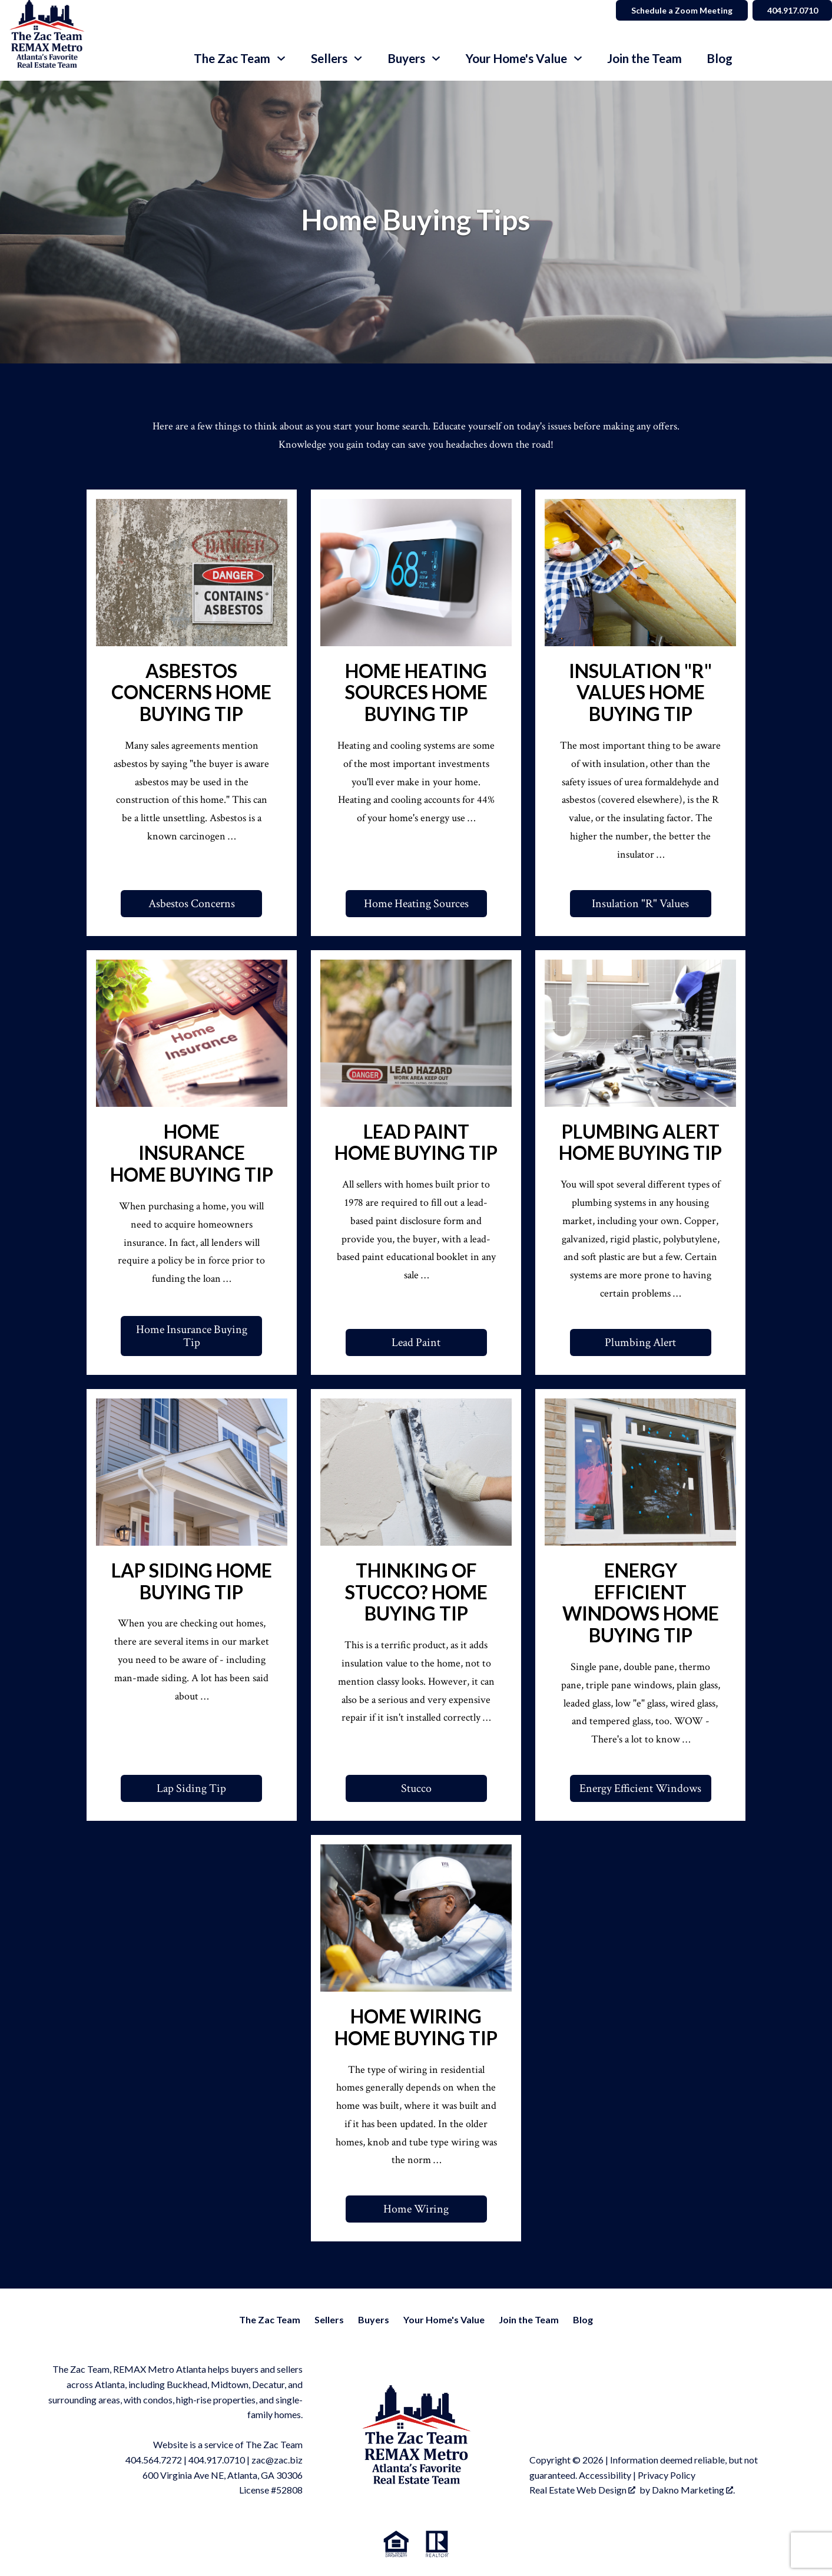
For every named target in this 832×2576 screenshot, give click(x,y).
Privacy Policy (666, 2475)
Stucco (416, 1788)
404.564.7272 (153, 2459)
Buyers (373, 2319)
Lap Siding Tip (191, 1788)
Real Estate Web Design (582, 2489)
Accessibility (605, 2475)
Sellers (329, 2319)
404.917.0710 (216, 2459)
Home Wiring (416, 2209)
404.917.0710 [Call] (791, 10)
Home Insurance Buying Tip (191, 1336)
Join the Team (644, 58)
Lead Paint (416, 1342)
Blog (719, 58)
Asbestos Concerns (191, 903)
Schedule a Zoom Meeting (680, 10)
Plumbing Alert (640, 1342)
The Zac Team (269, 2319)
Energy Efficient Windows (640, 1788)
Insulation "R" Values (640, 903)
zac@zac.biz (277, 2459)
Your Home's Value (444, 2319)
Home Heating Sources (416, 903)
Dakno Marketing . (693, 2489)
